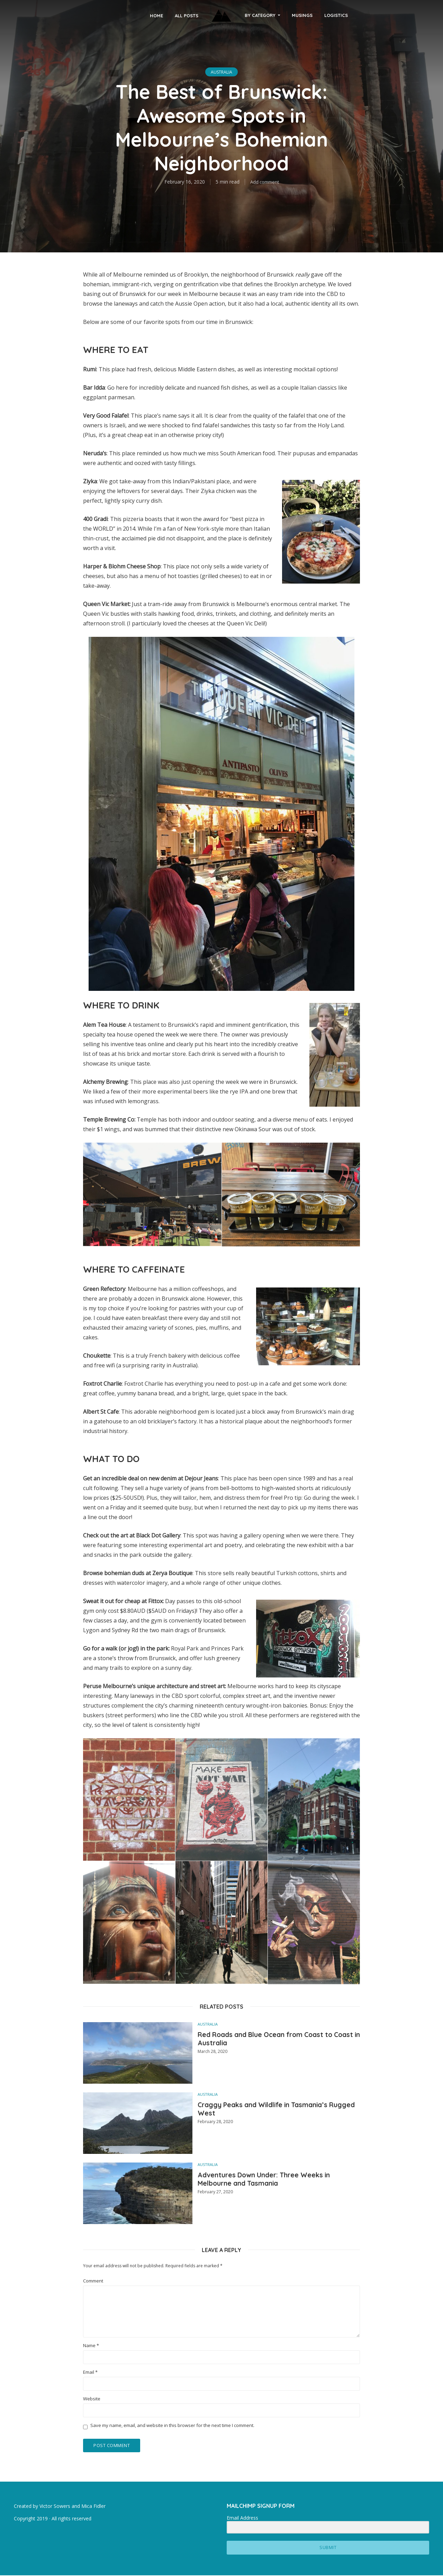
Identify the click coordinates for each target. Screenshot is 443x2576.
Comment (93, 2281)
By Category (260, 15)
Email (90, 2372)
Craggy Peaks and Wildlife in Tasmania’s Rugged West (256, 2111)
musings (302, 15)
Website (91, 2399)
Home (156, 15)
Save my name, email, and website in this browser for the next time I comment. (172, 2425)
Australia (222, 71)
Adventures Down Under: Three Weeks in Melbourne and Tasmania (276, 2181)
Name (91, 2346)
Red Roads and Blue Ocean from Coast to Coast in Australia (277, 2040)
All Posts (186, 15)
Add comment (264, 182)
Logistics (336, 15)
